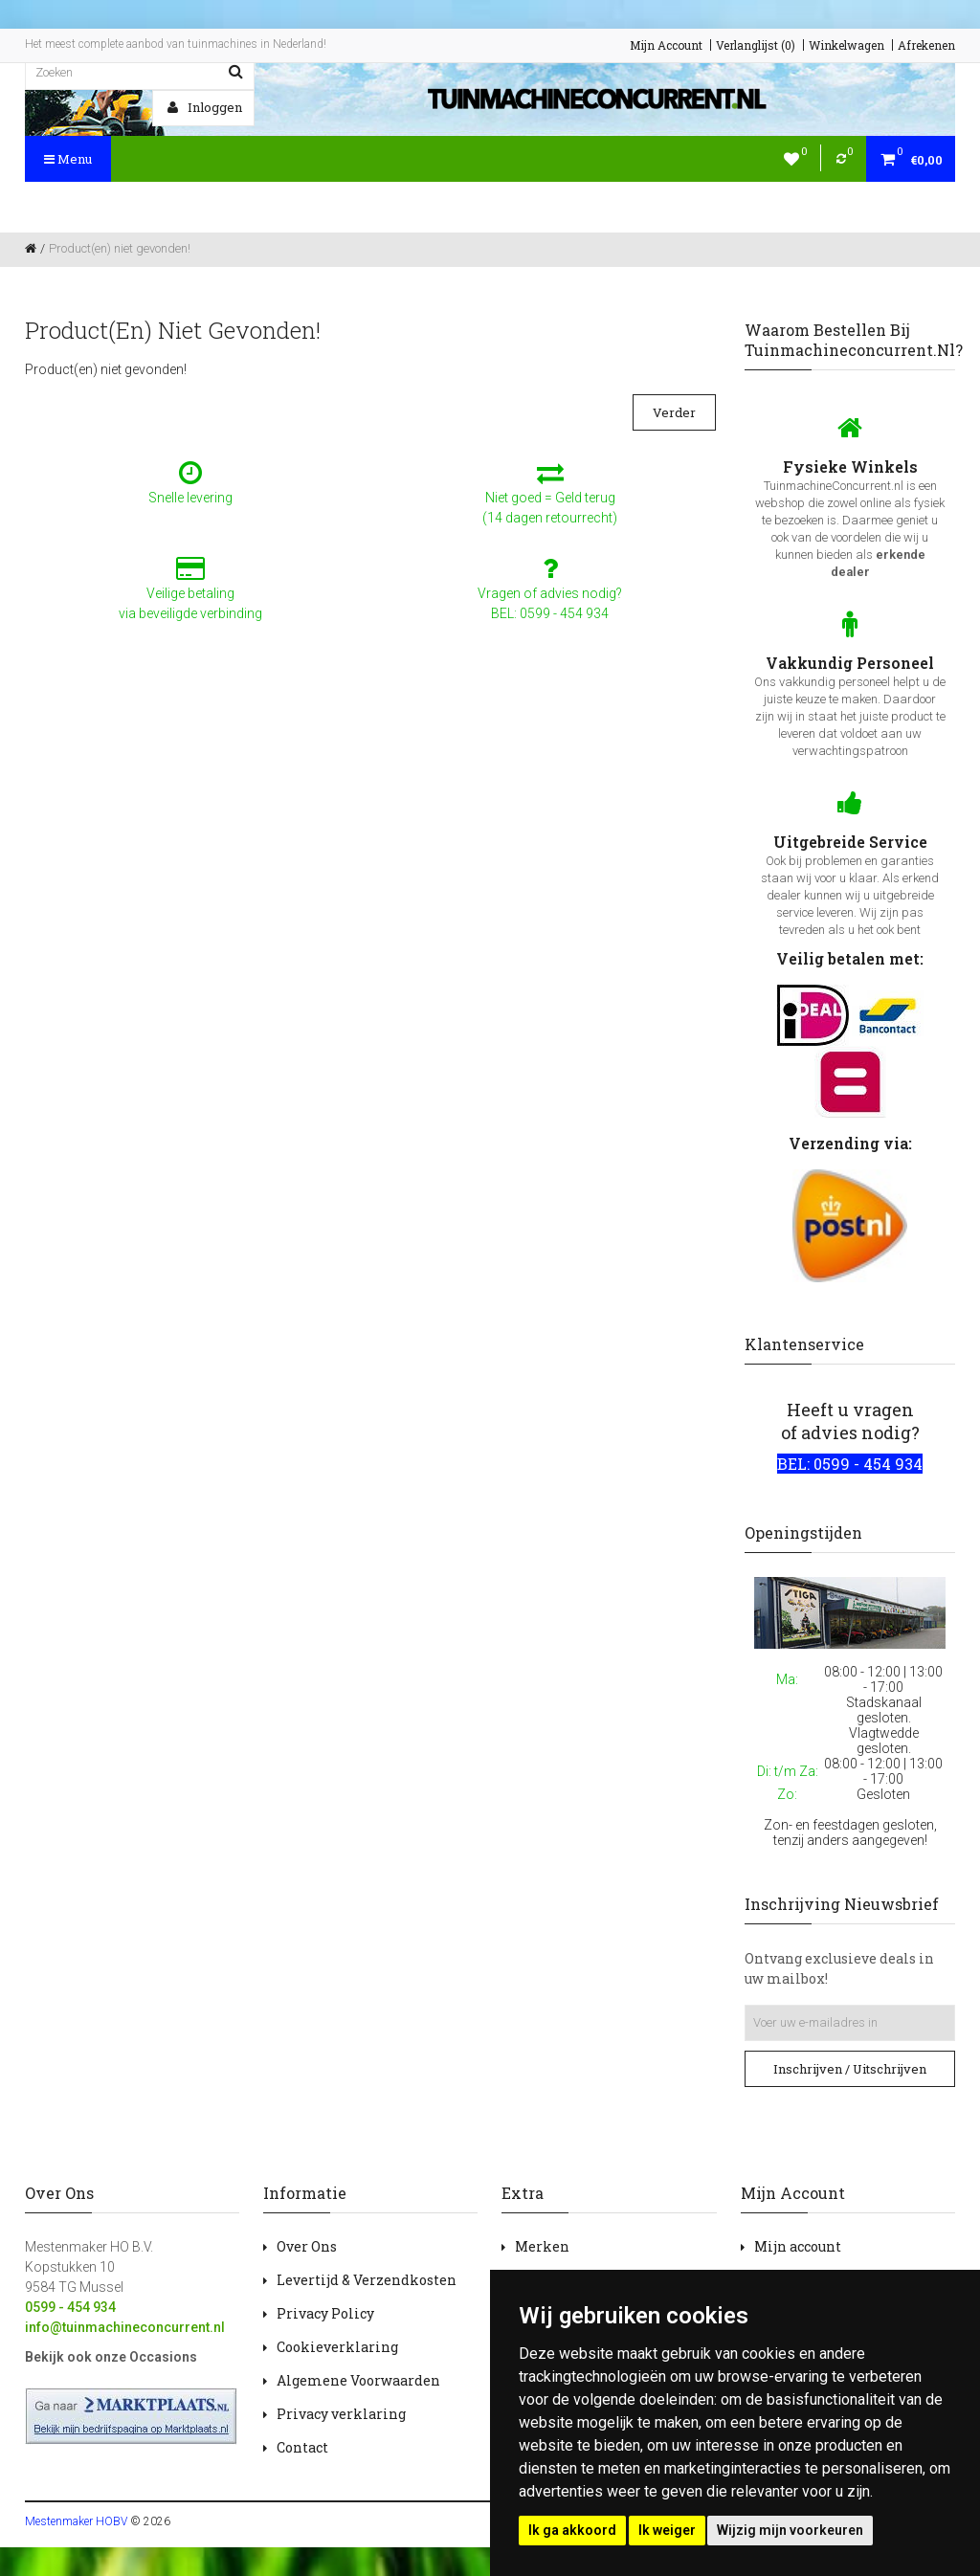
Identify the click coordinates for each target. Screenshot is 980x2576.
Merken (542, 2246)
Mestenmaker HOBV (76, 2521)
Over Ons (307, 2246)
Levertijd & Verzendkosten (367, 2280)
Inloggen (204, 107)
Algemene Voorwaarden (358, 2380)
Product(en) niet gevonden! (119, 248)
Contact (302, 2447)
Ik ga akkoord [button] (572, 2530)
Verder (674, 412)
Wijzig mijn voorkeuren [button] (790, 2530)
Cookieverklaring (337, 2347)
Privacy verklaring (341, 2414)
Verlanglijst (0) (755, 45)
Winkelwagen (846, 45)
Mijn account (797, 2246)
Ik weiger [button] (667, 2530)
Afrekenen (926, 45)
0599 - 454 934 (70, 2307)
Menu (68, 158)
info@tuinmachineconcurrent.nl (125, 2327)
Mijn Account (666, 45)
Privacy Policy (325, 2313)
